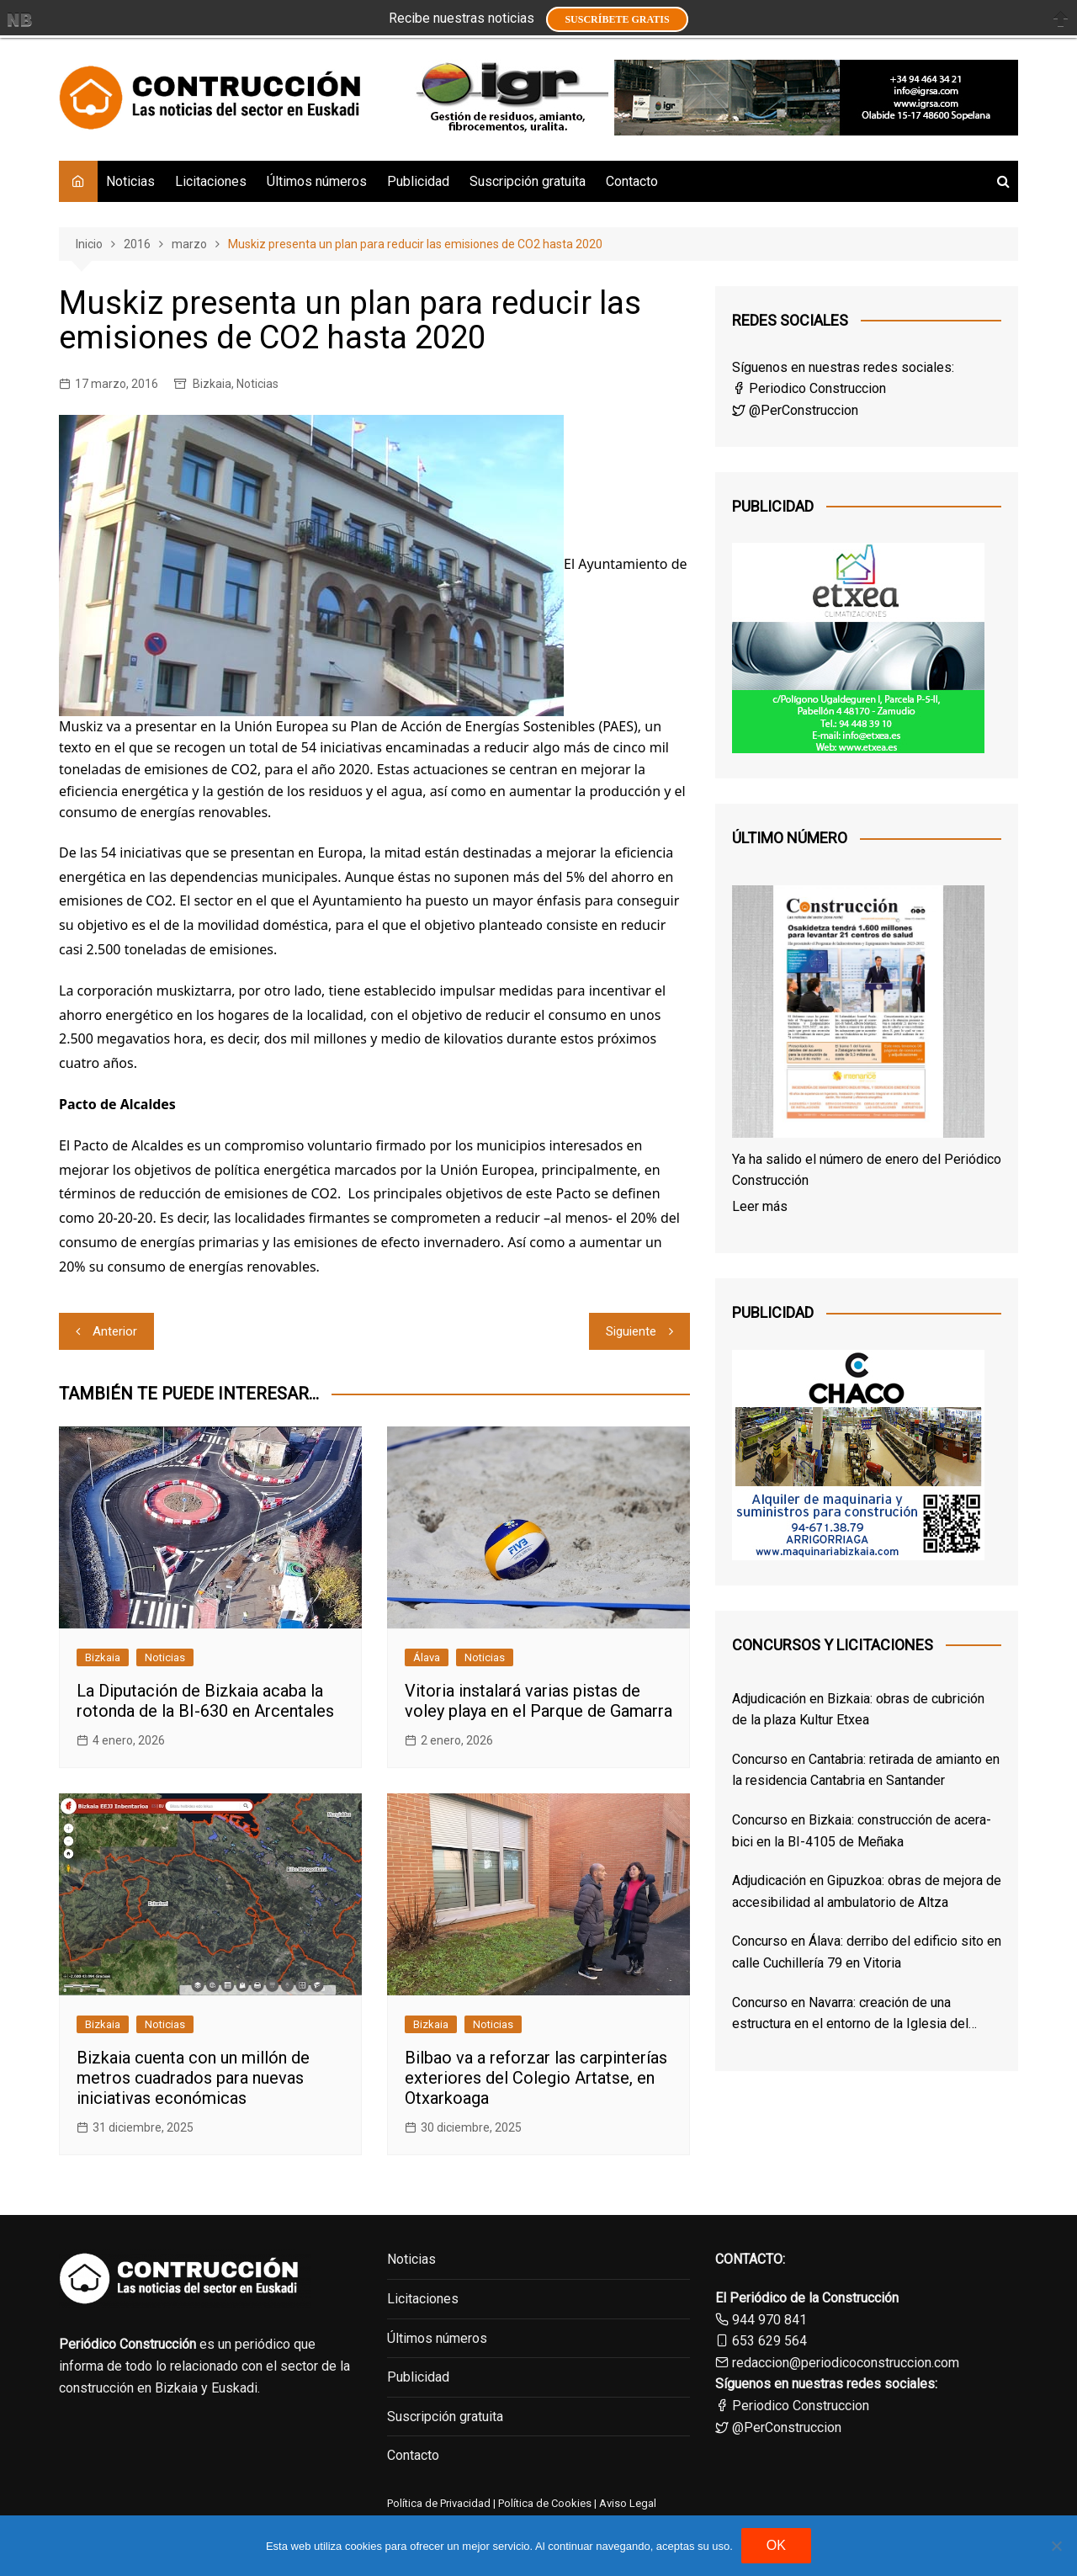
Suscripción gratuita (528, 181)
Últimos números (317, 181)
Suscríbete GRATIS (617, 19)
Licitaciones (211, 181)
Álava (426, 1657)
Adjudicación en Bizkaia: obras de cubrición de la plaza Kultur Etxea (858, 1710)
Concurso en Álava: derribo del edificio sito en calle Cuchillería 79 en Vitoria (866, 1952)
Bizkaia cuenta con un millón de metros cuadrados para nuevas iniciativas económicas (193, 2078)
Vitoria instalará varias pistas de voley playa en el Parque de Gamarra (538, 1701)
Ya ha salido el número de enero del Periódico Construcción (866, 1170)
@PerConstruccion (795, 410)
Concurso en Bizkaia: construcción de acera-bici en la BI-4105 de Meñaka (861, 1831)
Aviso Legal (627, 2503)
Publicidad (418, 181)
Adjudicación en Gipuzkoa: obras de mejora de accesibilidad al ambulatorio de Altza (866, 1891)
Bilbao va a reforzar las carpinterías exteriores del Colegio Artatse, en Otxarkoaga (536, 2078)
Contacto (632, 181)
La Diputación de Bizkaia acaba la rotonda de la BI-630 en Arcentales (205, 1701)
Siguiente (631, 1331)
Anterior (115, 1331)
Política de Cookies (544, 2503)
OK (776, 2545)
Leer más (760, 1206)
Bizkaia (212, 383)
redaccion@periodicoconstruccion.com (845, 2363)
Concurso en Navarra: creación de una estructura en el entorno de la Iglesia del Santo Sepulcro (850, 2014)
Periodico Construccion (809, 388)
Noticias (130, 181)
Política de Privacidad (439, 2503)
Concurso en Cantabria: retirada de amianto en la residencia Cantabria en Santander (866, 1770)
